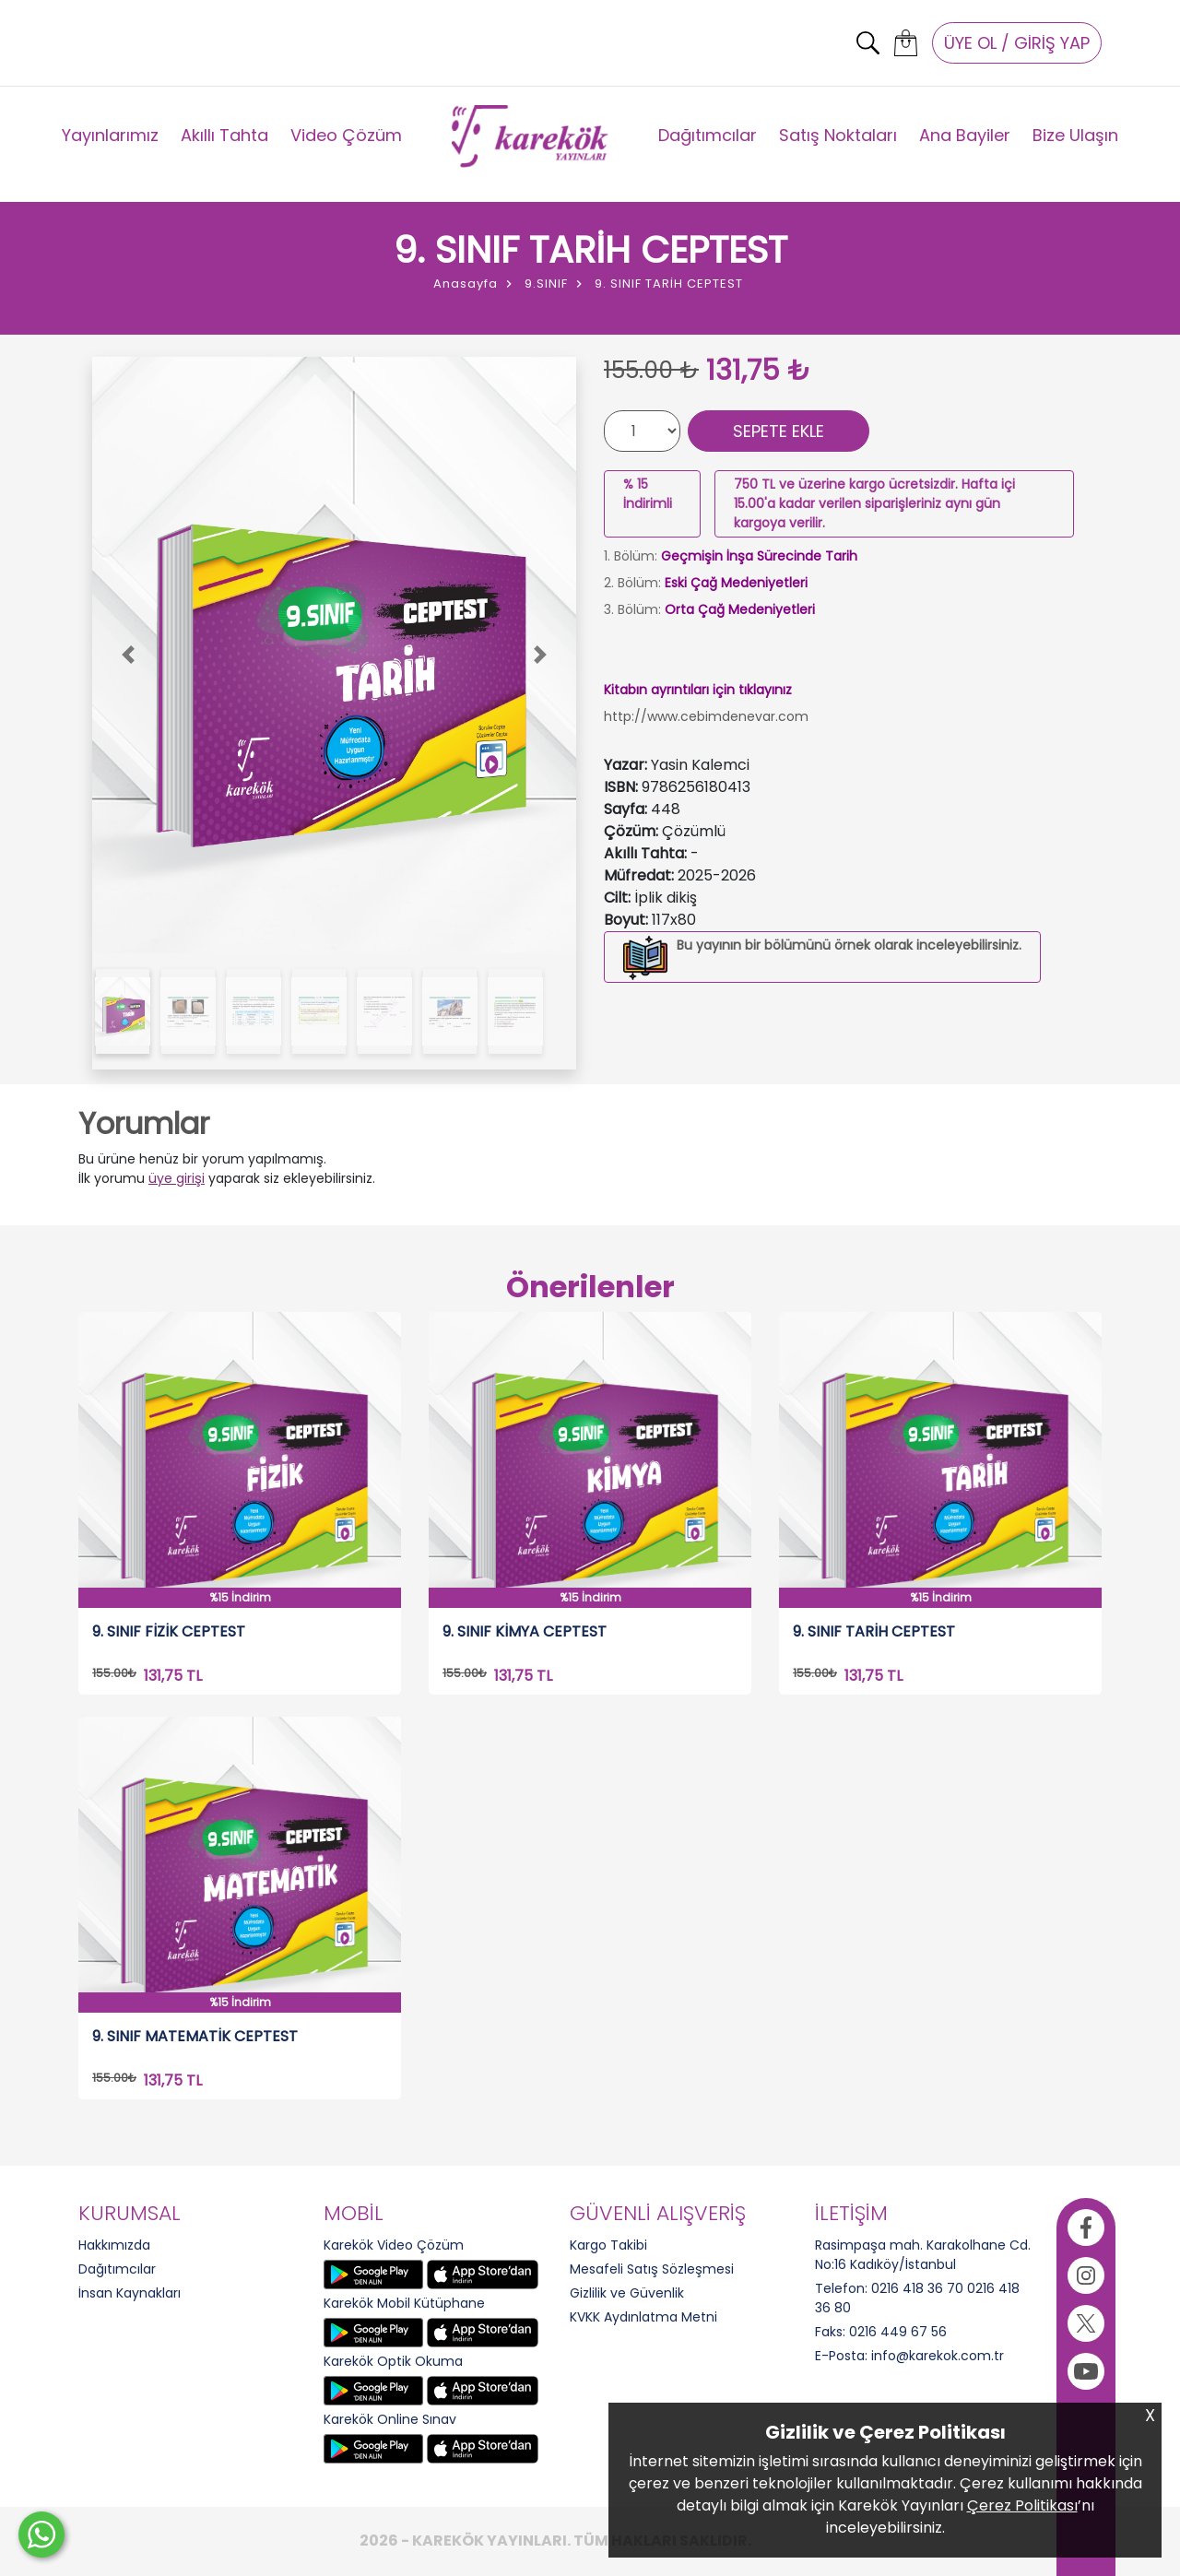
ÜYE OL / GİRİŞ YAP (1017, 42)
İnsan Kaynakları (129, 2293)
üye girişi (176, 1178)
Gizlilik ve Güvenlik (627, 2293)
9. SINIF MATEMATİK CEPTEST (195, 2037)
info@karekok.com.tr (937, 2355)
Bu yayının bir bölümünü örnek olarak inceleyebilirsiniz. (849, 945)
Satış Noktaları (838, 135)
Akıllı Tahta (224, 135)
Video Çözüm (346, 135)
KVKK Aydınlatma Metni (643, 2317)
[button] (128, 655)
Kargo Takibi (608, 2245)
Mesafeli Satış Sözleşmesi (652, 2269)
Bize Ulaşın (1075, 135)
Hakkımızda (114, 2245)
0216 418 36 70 (917, 2288)
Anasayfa (465, 284)
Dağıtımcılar (707, 135)
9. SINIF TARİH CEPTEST (874, 1632)
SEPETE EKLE (778, 431)
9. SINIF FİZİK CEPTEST (168, 1632)
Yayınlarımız (110, 135)
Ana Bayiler (964, 135)
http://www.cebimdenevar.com (706, 716)
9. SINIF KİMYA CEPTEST (524, 1632)
